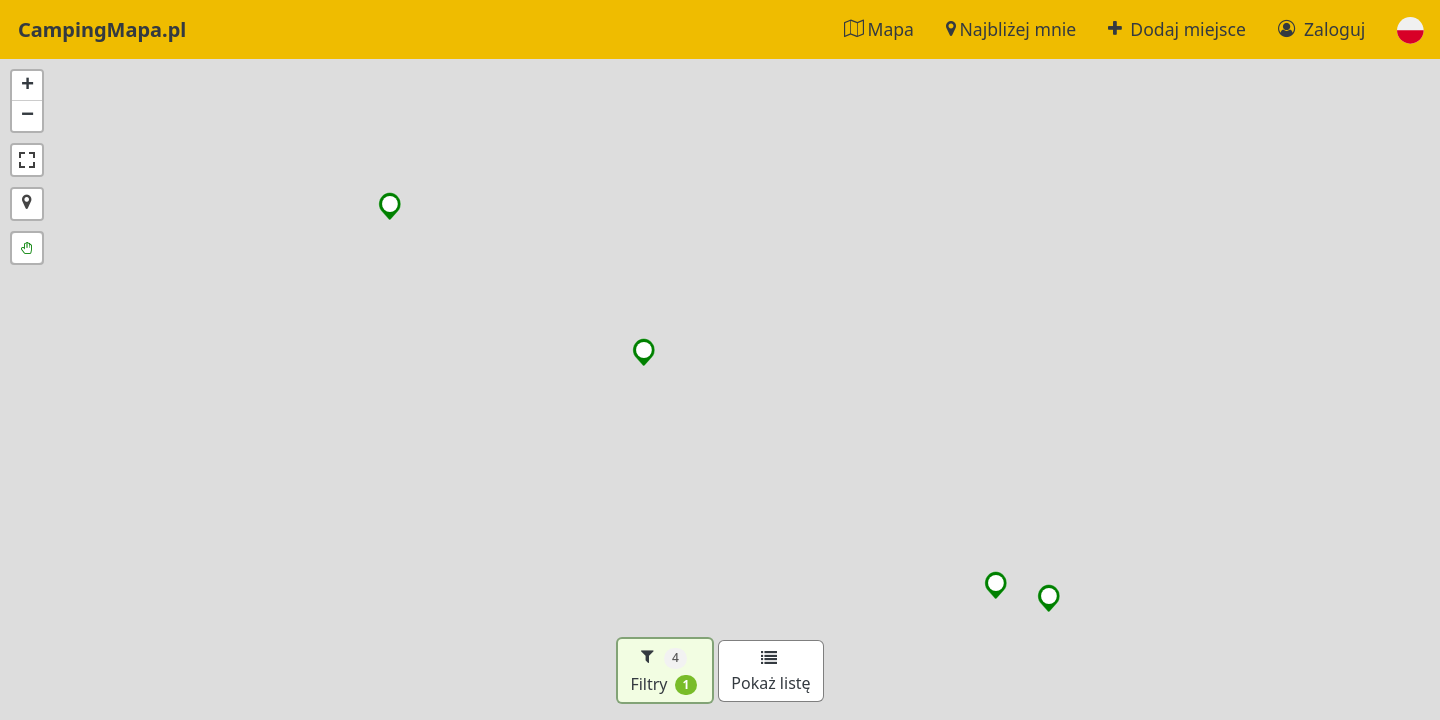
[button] (1410, 29)
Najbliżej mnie (1011, 29)
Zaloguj (1321, 29)
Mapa (879, 29)
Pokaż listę (770, 672)
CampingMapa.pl (102, 29)
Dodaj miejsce (1177, 29)
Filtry (663, 670)
